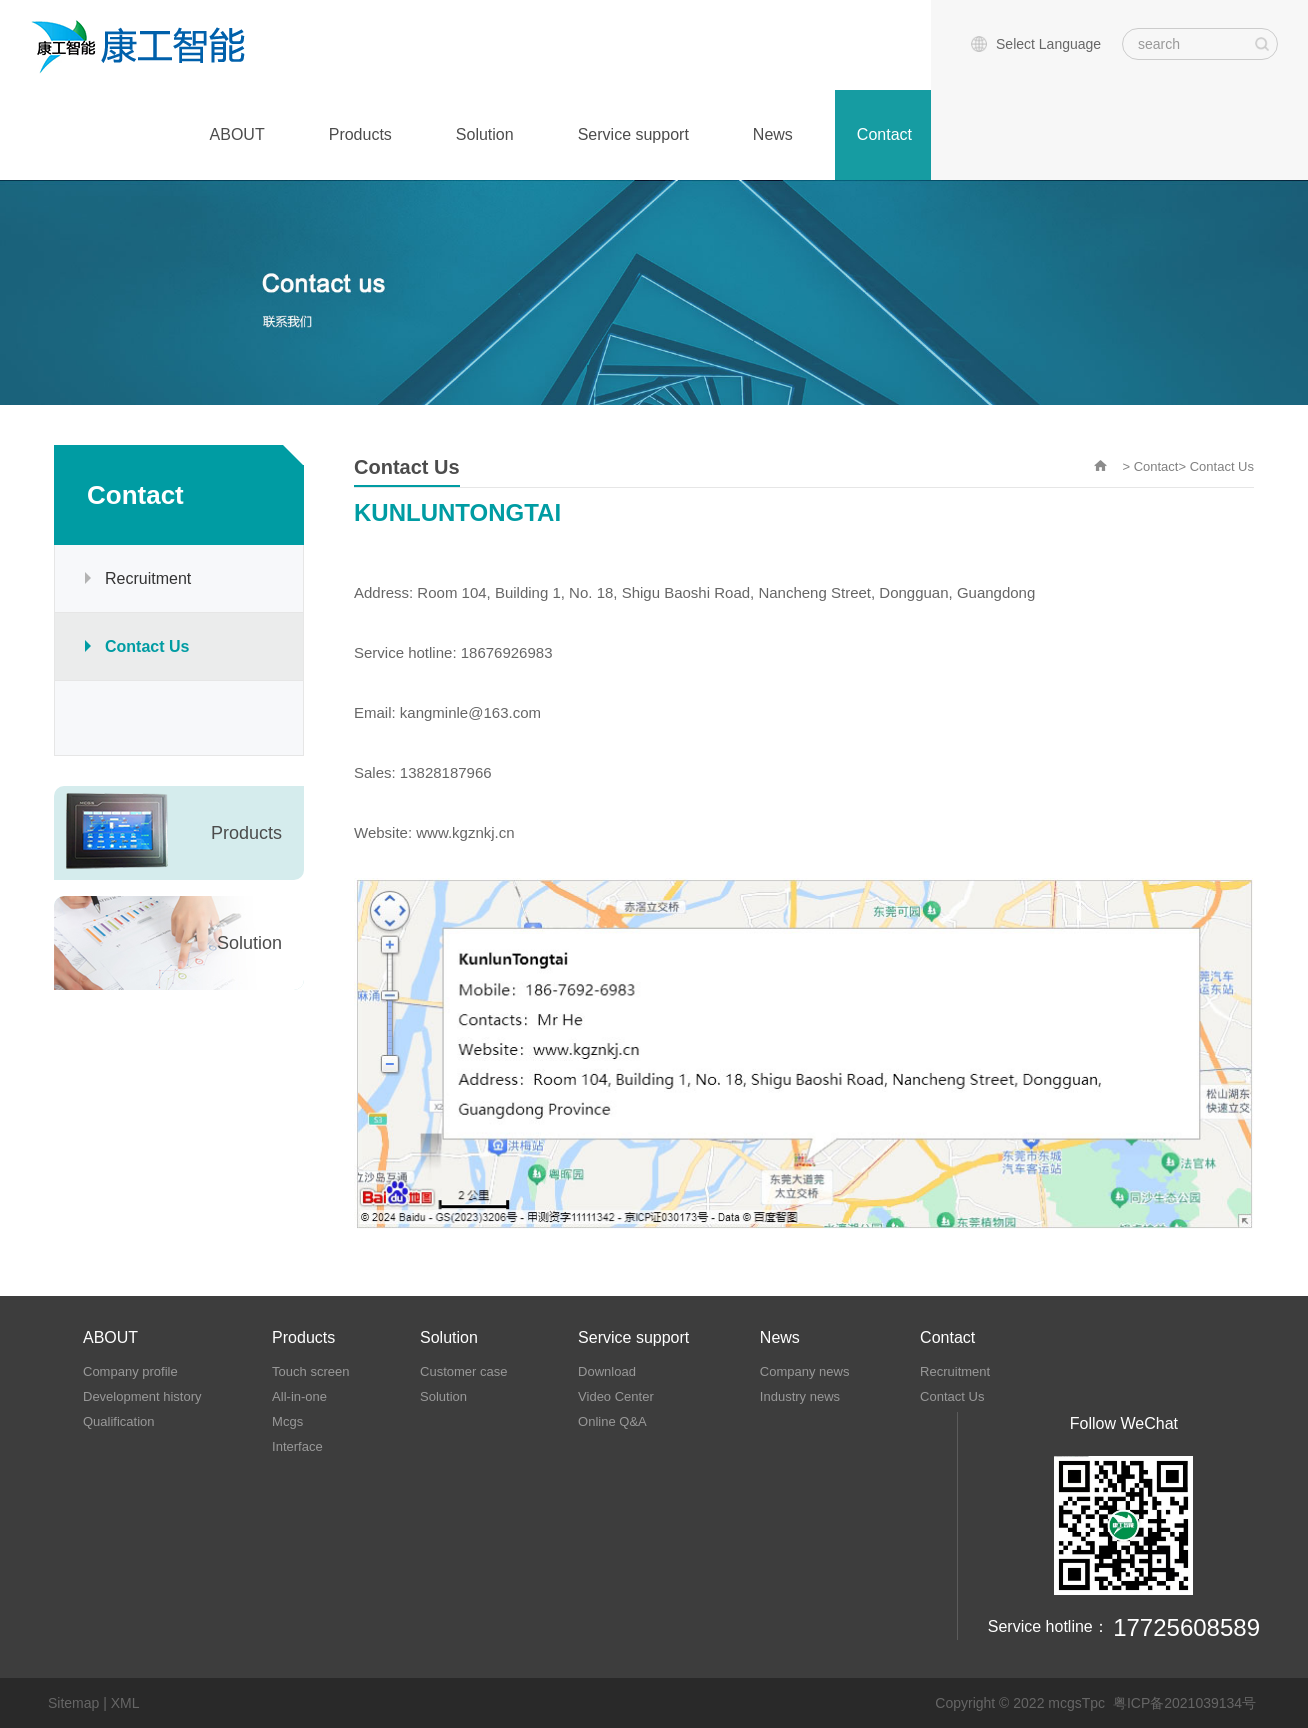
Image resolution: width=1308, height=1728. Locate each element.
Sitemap (73, 1703)
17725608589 (1186, 1627)
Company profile (130, 1371)
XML (125, 1703)
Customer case (463, 1371)
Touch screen (310, 1371)
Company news (805, 1371)
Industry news (800, 1396)
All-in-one (299, 1396)
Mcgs (287, 1421)
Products (360, 134)
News (773, 134)
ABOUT (237, 134)
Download (607, 1371)
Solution (485, 134)
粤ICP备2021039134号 (1184, 1703)
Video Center (616, 1396)
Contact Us (147, 646)
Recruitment (148, 578)
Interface (297, 1446)
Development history (142, 1396)
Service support (633, 134)
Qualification (119, 1421)
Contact (884, 134)
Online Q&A (612, 1421)
